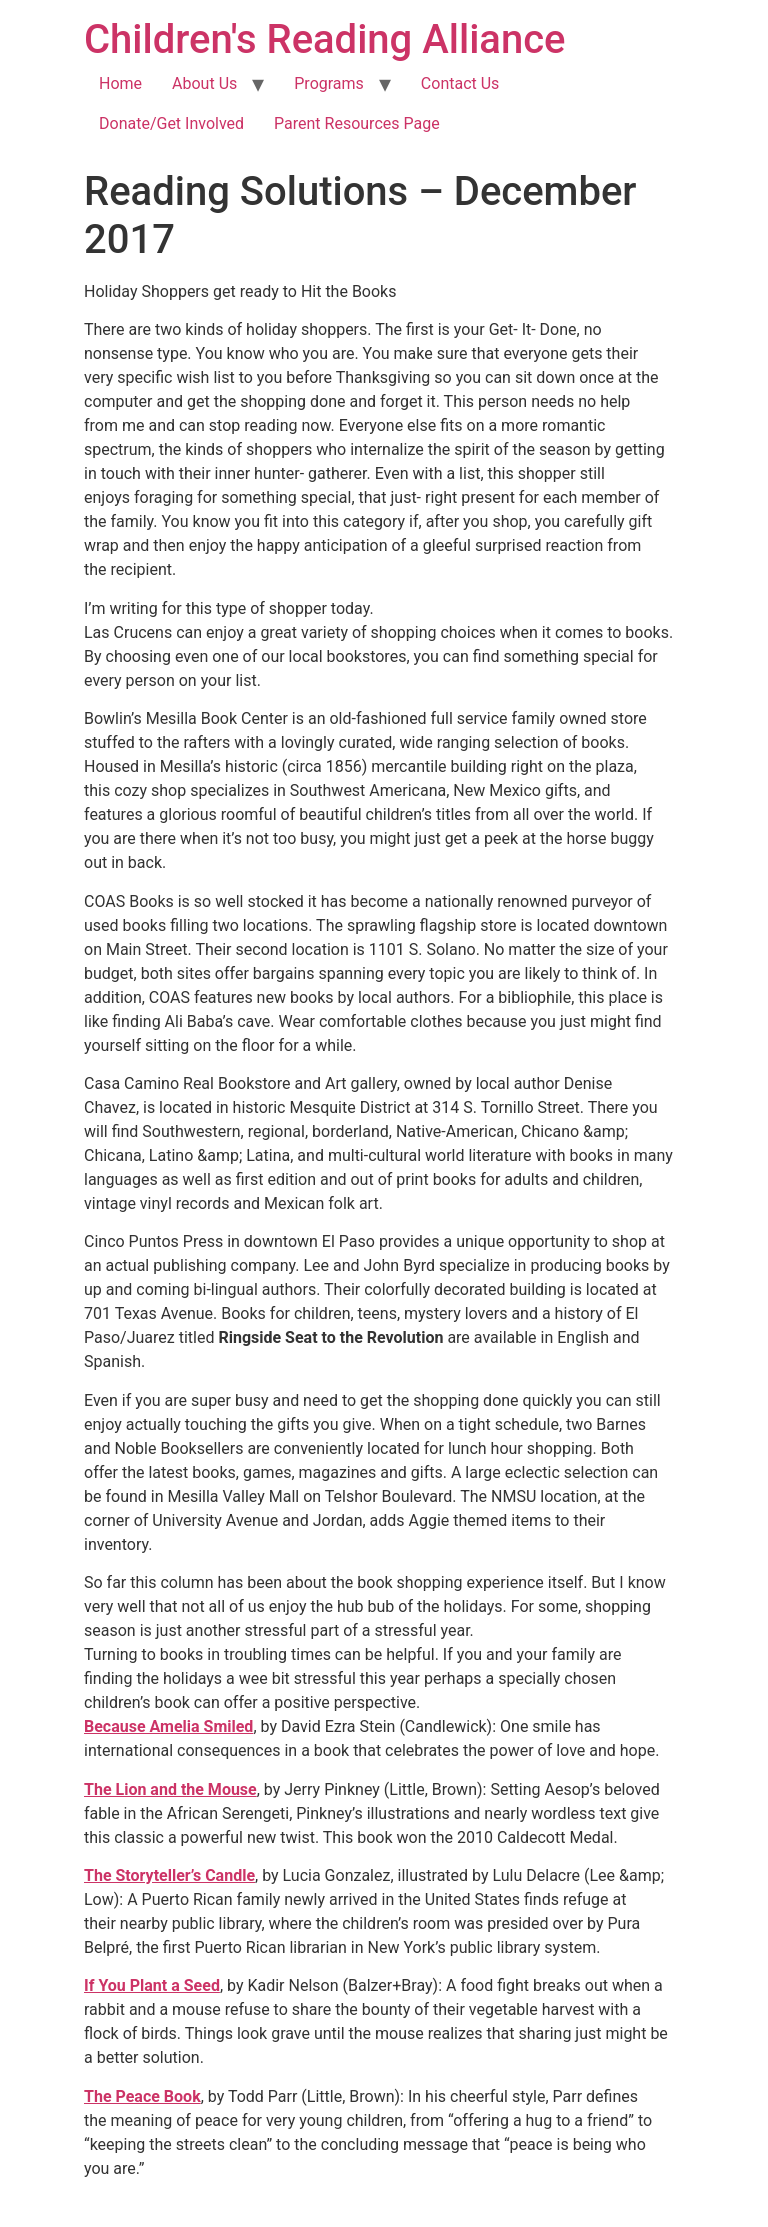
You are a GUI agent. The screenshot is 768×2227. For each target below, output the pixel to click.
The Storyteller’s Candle (169, 1875)
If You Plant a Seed (152, 1985)
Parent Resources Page (357, 123)
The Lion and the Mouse (170, 1789)
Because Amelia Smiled (168, 1726)
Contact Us (460, 83)
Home (120, 83)
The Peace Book (142, 2096)
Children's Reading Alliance (324, 39)
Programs (329, 83)
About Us (204, 83)
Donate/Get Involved (171, 123)
